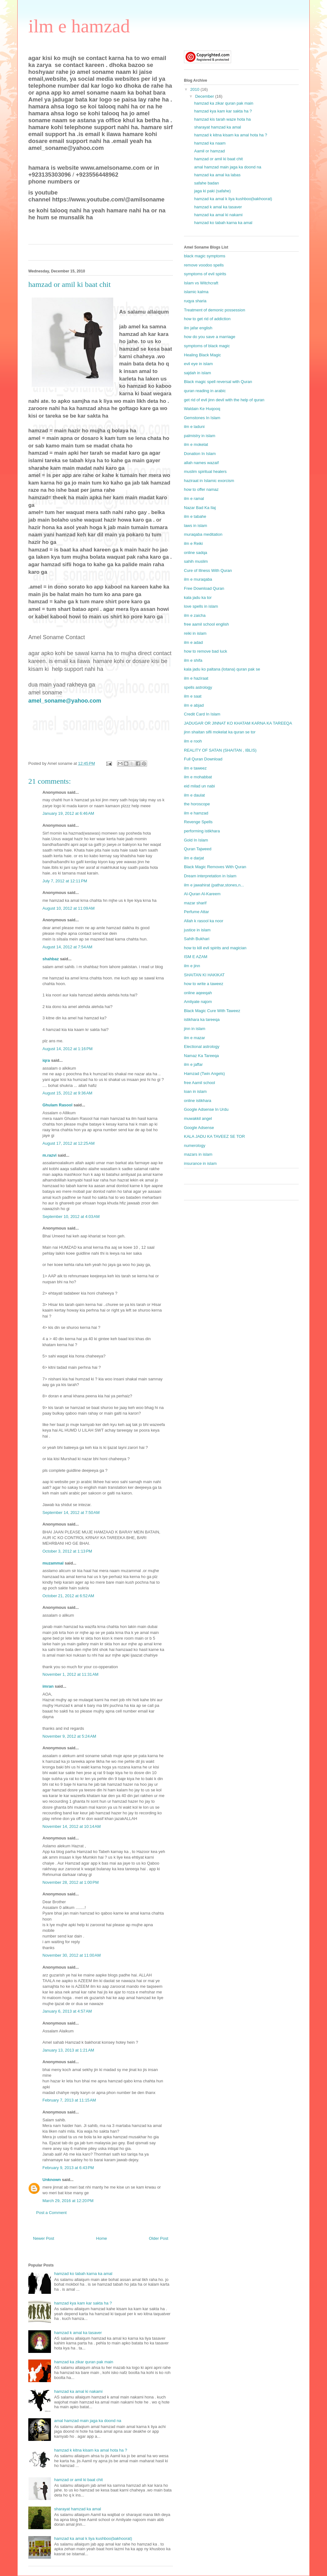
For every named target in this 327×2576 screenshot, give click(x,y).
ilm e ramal (194, 498)
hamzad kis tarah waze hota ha (222, 119)
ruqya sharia (195, 301)
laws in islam (195, 525)
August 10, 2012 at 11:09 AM (68, 908)
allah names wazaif (201, 462)
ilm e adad (193, 642)
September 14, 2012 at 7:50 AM (71, 1512)
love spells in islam (201, 606)
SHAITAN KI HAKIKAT (204, 975)
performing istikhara (202, 831)
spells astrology (198, 687)
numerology (194, 1145)
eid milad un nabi (199, 786)
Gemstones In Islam (202, 417)
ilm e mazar (194, 1037)
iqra (46, 1060)
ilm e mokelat (196, 444)
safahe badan (206, 183)
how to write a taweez (203, 983)
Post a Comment (51, 2212)
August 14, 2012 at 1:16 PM (67, 1048)
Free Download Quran (204, 588)
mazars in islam (198, 1154)
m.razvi (49, 1155)
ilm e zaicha (195, 615)
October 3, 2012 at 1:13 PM (67, 1551)
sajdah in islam (197, 372)
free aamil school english (206, 624)
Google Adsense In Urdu (206, 1109)
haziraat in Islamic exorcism (209, 480)
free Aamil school (199, 1082)
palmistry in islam (199, 435)
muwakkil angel (198, 1118)
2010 (195, 89)
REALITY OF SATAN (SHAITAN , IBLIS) (220, 750)
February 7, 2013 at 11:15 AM (69, 2100)
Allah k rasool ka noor (203, 920)
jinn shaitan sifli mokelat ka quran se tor (220, 732)
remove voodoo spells (204, 265)
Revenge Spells (198, 821)
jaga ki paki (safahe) (212, 191)
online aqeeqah (198, 992)
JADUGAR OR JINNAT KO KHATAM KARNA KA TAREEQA (238, 723)
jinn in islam (194, 1028)
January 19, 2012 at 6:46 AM (68, 813)
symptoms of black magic (207, 345)
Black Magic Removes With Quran (215, 866)
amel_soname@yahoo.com (64, 701)
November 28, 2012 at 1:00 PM (70, 1882)
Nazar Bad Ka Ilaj (200, 507)
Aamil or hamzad (209, 151)
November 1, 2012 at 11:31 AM (70, 1674)
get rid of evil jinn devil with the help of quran (224, 399)
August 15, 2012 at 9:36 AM (67, 1093)
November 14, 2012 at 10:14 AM (71, 1826)
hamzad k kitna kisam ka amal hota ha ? (90, 2450)
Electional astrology (201, 1046)
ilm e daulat (194, 795)
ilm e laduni (194, 426)
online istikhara (197, 1100)
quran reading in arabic (205, 390)
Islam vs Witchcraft (201, 283)
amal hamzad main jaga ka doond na (87, 2420)
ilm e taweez (195, 768)
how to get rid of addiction (207, 318)
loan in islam (195, 1091)
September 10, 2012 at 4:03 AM (71, 1216)
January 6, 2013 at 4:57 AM (67, 2011)
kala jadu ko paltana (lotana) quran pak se (222, 669)
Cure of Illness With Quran (208, 570)
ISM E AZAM (195, 956)
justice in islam (197, 930)
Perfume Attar (196, 911)
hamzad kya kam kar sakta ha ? (83, 2303)
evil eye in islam (198, 363)
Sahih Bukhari (196, 938)
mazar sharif (195, 903)
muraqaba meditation (203, 534)
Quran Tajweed (197, 849)
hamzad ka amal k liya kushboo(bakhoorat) (93, 2538)
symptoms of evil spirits (205, 273)
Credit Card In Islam (202, 714)
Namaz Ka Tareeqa (201, 1055)
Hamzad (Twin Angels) (204, 1073)
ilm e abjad (194, 705)
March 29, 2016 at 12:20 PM (67, 2200)
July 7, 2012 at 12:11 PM (64, 881)
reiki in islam (195, 633)
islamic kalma (196, 291)
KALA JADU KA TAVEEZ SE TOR (214, 1136)
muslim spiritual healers (205, 471)
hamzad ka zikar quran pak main (83, 2362)
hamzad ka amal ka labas (217, 175)
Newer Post (43, 2238)
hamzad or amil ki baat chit (78, 2479)
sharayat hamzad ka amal (77, 2509)
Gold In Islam (196, 840)
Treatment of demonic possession (214, 310)
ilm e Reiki (193, 543)
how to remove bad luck (205, 651)
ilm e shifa (193, 660)
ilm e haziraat (196, 678)
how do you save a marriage (209, 336)
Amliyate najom (198, 1001)
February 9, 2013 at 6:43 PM (68, 2167)
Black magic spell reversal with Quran (218, 381)
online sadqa (195, 552)
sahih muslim (196, 561)
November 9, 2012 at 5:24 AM (69, 1736)
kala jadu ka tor (198, 597)
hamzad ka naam (209, 143)
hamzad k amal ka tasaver (78, 2332)
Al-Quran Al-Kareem (202, 893)
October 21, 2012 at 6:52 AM (68, 1595)
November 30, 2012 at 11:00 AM (71, 1955)
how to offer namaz (201, 489)
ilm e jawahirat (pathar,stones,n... (214, 885)
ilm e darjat (194, 858)
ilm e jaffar (193, 1064)
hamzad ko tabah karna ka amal (83, 2273)
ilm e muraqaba (198, 579)
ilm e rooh (193, 741)
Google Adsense (199, 1127)
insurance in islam (200, 1163)
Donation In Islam (200, 453)
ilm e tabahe (195, 516)
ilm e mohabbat (198, 777)
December (205, 96)
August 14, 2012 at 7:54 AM (67, 947)
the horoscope (197, 804)
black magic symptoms (204, 256)
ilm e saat (193, 696)
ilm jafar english (198, 328)
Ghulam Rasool (57, 1105)
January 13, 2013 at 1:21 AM (68, 2050)
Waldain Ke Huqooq (202, 408)
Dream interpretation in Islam (210, 876)
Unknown (51, 2179)
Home (101, 2238)
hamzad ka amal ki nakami (78, 2391)
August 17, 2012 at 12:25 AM (68, 1143)
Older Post (158, 2238)
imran (47, 1686)
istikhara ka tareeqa (201, 1019)
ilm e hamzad (79, 26)
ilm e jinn (192, 965)
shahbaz (50, 958)
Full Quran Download (203, 759)
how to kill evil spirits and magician (215, 947)
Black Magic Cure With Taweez (212, 1010)
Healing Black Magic (202, 355)
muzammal (53, 1563)
